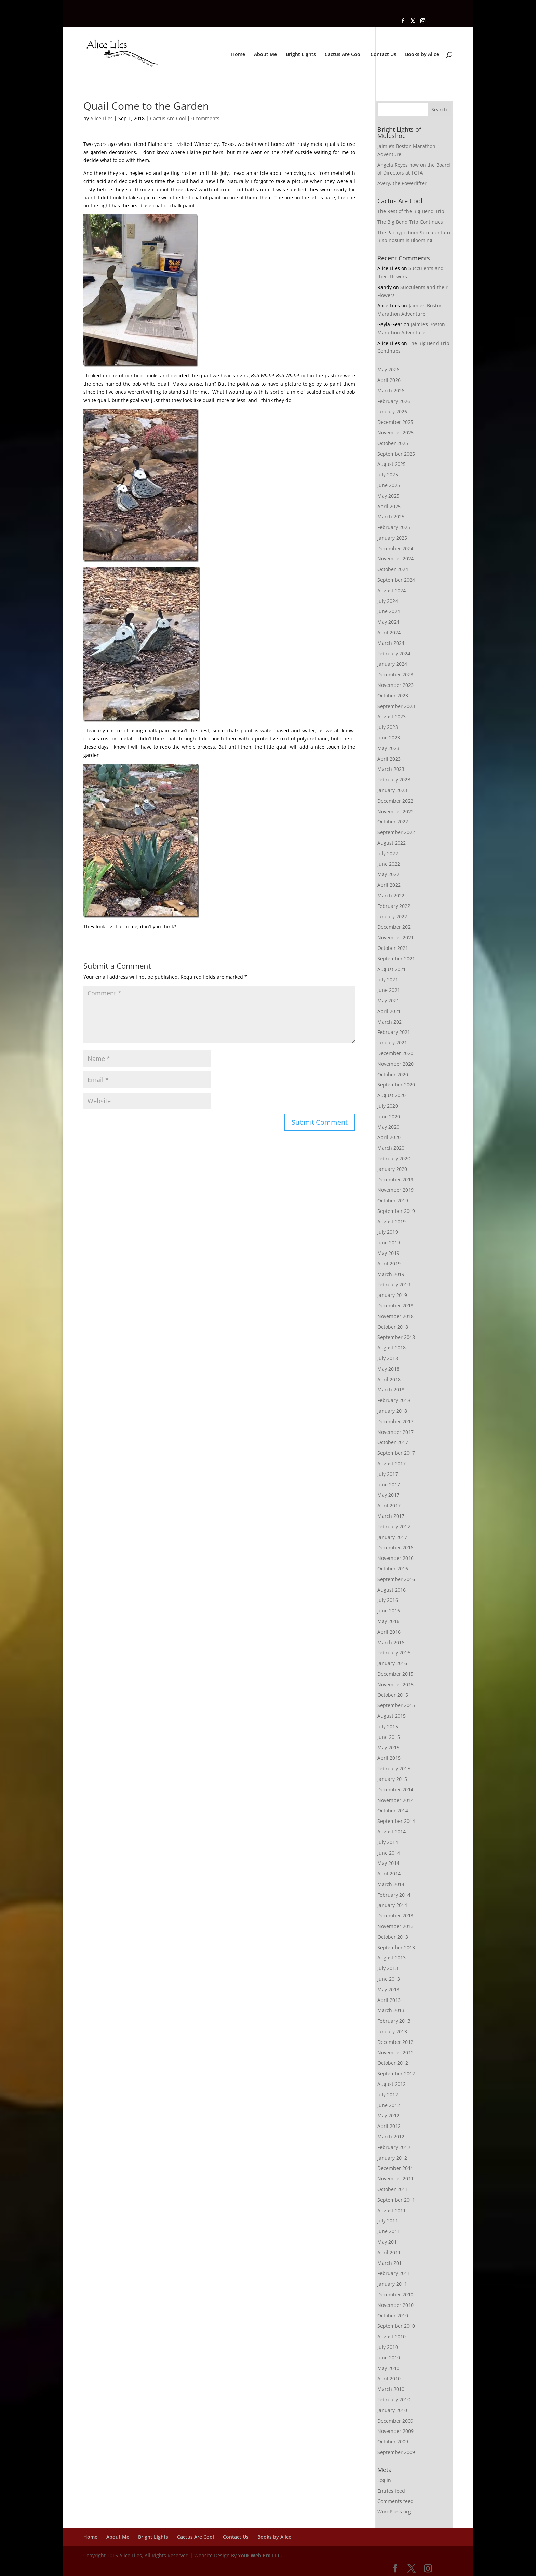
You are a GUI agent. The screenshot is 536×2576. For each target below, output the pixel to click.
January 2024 (392, 664)
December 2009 (395, 2421)
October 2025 (392, 443)
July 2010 (387, 2347)
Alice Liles (101, 118)
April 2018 (389, 1379)
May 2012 (388, 2115)
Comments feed (395, 2501)
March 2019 (390, 1274)
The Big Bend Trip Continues (410, 222)
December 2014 (395, 1789)
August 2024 (391, 590)
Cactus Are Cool (343, 54)
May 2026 (388, 369)
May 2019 (388, 1253)
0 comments (205, 118)
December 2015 (395, 1674)
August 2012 (391, 2084)
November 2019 (395, 1190)
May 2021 (388, 1000)
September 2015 (396, 1705)
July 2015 (387, 1726)
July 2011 (387, 2220)
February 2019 (393, 1284)
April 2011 (389, 2252)
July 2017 (387, 1474)
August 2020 (391, 1095)
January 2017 (392, 1537)
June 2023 (388, 737)
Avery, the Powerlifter (402, 183)
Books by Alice (422, 54)
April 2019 (389, 1263)
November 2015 (395, 1684)
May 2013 (388, 1989)
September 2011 (396, 2200)
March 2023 (390, 769)
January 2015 (392, 1779)
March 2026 (390, 390)
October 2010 (392, 2315)
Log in (384, 2480)
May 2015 (388, 1747)
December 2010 (395, 2294)
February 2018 (393, 1400)
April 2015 (389, 1758)
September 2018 (396, 1337)
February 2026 (393, 401)
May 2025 (388, 496)
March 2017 (390, 1516)
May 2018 (388, 1369)
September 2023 (396, 706)
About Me (265, 54)
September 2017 (396, 1453)
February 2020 (393, 1158)
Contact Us (383, 54)
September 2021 (396, 958)
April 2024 (389, 632)
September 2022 (396, 832)
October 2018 (392, 1327)
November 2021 (395, 937)
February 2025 (393, 527)
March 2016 (390, 1642)
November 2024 (395, 558)
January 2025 (392, 538)
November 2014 (395, 1800)
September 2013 (396, 1947)
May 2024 (388, 622)
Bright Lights (301, 54)
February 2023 (393, 779)
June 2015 (388, 1737)
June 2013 (388, 1979)
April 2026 (389, 380)
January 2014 (392, 1905)
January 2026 (392, 411)
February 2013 (393, 2021)
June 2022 (388, 864)
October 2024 (392, 569)
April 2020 (389, 1137)
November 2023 (395, 685)
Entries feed (391, 2491)
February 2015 (393, 1768)
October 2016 (392, 1568)
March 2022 (390, 895)
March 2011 (390, 2263)
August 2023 (391, 716)
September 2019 (396, 1211)
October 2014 (392, 1810)
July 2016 (387, 1600)
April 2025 (389, 506)
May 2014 (388, 1863)
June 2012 (388, 2105)
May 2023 (388, 748)
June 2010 (388, 2357)
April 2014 (389, 1873)
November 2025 (395, 432)
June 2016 (388, 1610)
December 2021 (395, 927)
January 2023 (392, 790)
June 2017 (388, 1484)
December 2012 (395, 2042)
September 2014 (396, 1821)
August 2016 (391, 1590)
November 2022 (395, 811)
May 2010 (388, 2368)
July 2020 (387, 1106)
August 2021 (391, 969)
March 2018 (390, 1389)
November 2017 (395, 1432)
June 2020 (388, 1116)
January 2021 (392, 1042)
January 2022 (392, 916)
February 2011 (393, 2273)
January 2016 (392, 1663)
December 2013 (395, 1915)
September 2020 (396, 1084)
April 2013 (389, 2000)
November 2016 (395, 1558)
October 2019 (392, 1200)
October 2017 (392, 1442)
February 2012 (393, 2147)
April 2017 (389, 1505)
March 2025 (390, 516)
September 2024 (396, 580)
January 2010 (392, 2410)
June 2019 (388, 1242)
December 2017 (395, 1421)
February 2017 (393, 1526)
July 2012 (387, 2094)
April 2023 (389, 759)
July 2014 (387, 1842)
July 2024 (387, 601)
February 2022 (393, 906)
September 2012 (396, 2073)
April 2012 (389, 2126)
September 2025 (396, 454)
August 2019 (391, 1221)
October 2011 (392, 2189)
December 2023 (395, 674)
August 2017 (391, 1463)
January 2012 (392, 2158)
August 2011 (391, 2210)
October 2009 (392, 2441)
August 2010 (391, 2336)
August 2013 (391, 1957)
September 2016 (396, 1579)
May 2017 (388, 1495)
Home (238, 54)
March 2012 (390, 2136)
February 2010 (393, 2399)
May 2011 (388, 2242)
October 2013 (392, 1937)
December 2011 (395, 2168)
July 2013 (387, 1968)
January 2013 (392, 2031)
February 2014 (393, 1895)
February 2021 (393, 1032)
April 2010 (389, 2378)
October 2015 (392, 1695)
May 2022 (388, 874)
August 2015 (391, 1716)
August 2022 (391, 843)
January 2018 (392, 1411)
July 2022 (387, 853)
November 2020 (395, 1064)
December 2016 (395, 1547)
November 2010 (395, 2305)
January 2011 (392, 2284)
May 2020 (388, 1127)
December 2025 (395, 422)
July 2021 (387, 979)
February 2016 (393, 1652)
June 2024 (388, 611)
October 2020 (392, 1074)
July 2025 (387, 474)
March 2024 (390, 643)
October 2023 (392, 695)
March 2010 (390, 2389)
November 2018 (395, 1316)
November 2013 (395, 1926)
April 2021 (389, 1011)
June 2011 (388, 2231)
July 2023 (387, 727)
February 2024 (393, 653)
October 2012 (392, 2063)
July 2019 (387, 1232)
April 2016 (389, 1632)
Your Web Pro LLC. (260, 2555)
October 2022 (392, 821)
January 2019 (392, 1295)
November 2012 (395, 2052)
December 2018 (395, 1305)
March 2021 (390, 1022)
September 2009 (396, 2452)
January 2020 (392, 1169)
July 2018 (387, 1358)
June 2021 (388, 990)
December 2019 (395, 1179)
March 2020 (390, 1148)
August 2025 (391, 464)
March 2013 (390, 2010)
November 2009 (395, 2431)
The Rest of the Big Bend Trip (410, 211)
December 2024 (395, 548)
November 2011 (395, 2178)
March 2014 (390, 1884)
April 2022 (389, 885)
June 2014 (388, 1853)
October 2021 (392, 948)
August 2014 (391, 1831)
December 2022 (395, 801)
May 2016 (388, 1621)
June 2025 (388, 485)
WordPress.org (394, 2511)
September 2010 (396, 2326)
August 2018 (391, 1347)
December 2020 (395, 1053)
